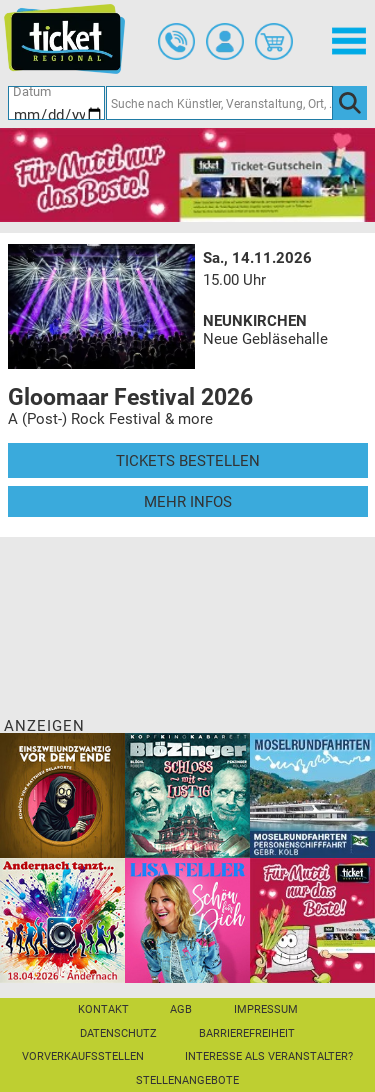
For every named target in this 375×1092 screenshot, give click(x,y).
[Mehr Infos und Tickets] (102, 306)
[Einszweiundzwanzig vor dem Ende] (62, 795)
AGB (181, 1009)
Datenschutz (118, 1033)
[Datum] (57, 103)
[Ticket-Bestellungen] (177, 42)
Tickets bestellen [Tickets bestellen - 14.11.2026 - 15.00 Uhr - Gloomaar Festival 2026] (188, 461)
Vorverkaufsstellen (83, 1056)
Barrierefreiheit (247, 1033)
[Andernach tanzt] (62, 920)
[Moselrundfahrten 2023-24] (312, 795)
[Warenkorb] (274, 42)
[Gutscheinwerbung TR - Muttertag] (187, 174)
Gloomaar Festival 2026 (130, 397)
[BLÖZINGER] (187, 795)
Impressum (266, 1009)
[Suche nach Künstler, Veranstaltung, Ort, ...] (219, 103)
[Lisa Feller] (187, 920)
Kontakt (103, 1009)
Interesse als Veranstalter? (269, 1056)
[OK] (350, 103)
